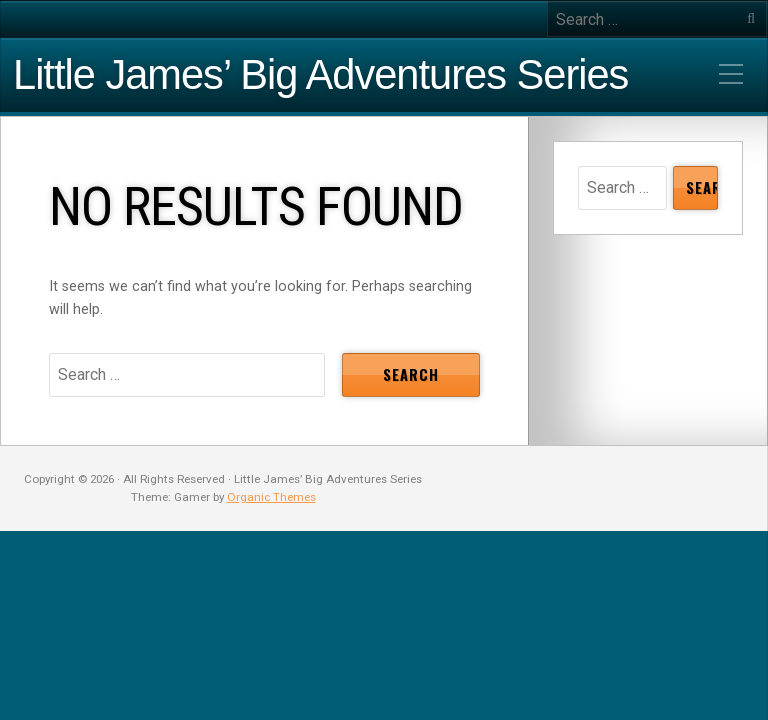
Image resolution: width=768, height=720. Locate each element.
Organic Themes (271, 497)
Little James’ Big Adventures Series (320, 75)
